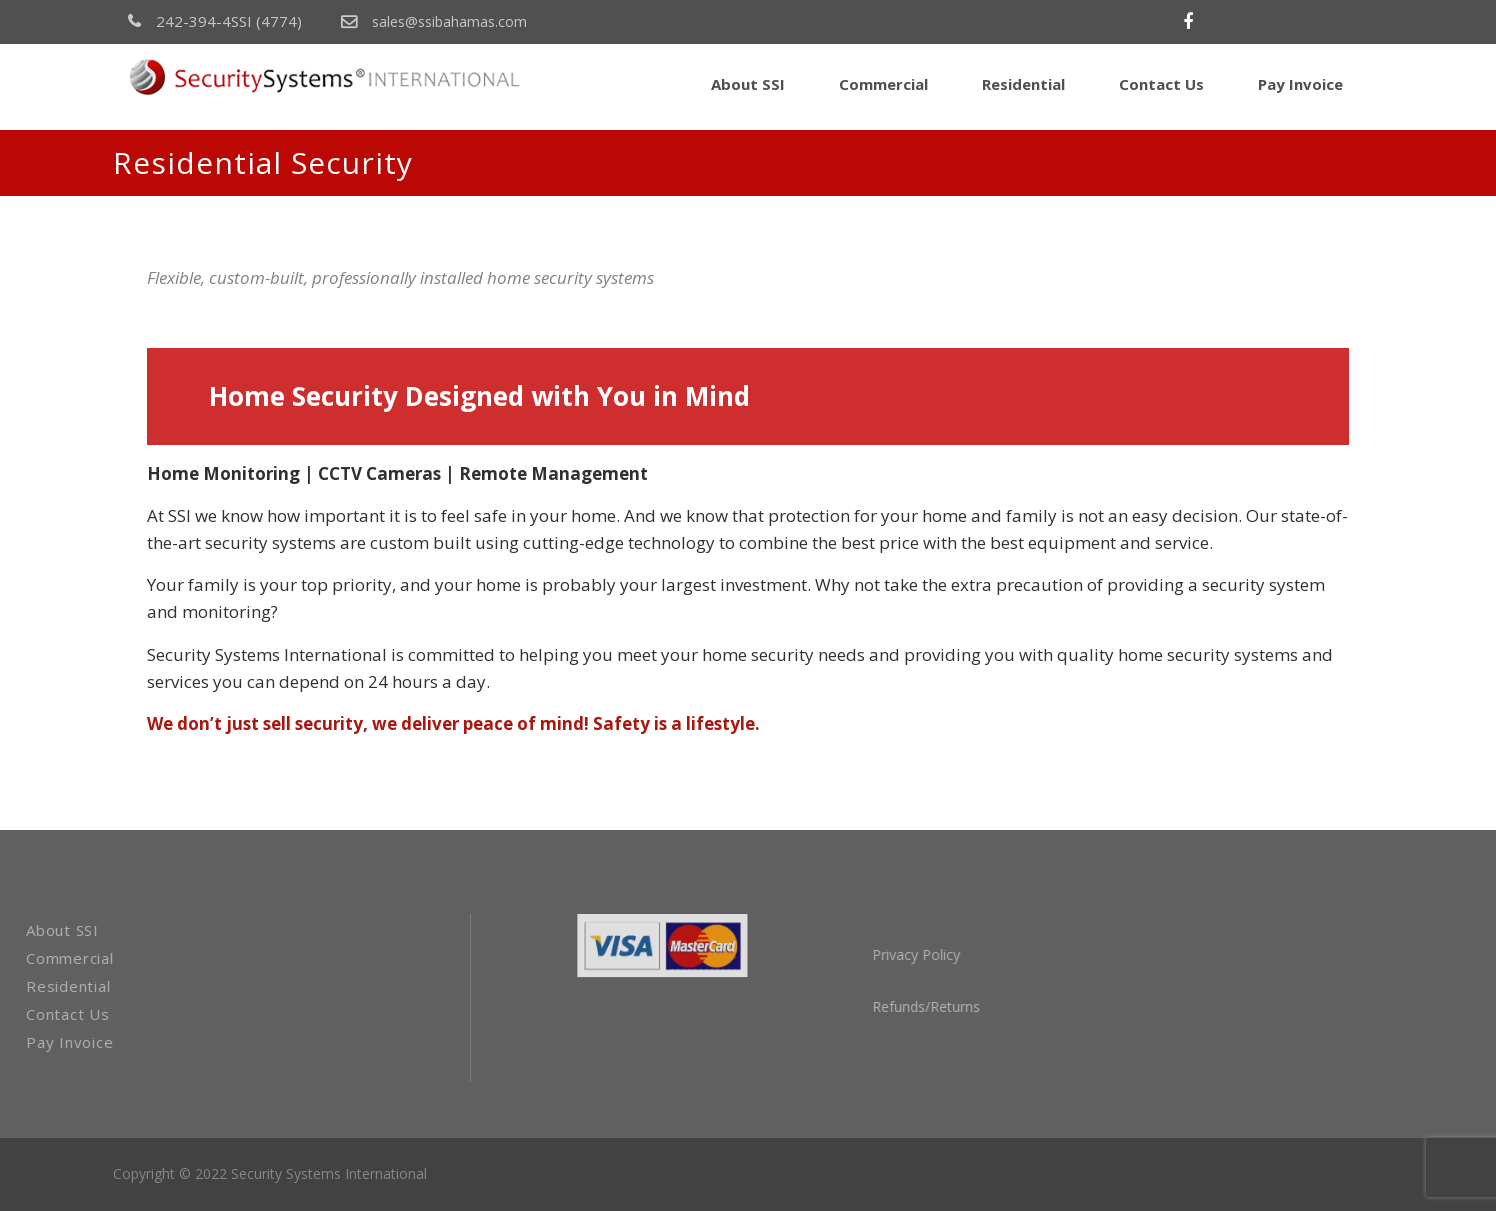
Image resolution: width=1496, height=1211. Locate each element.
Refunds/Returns (1002, 1006)
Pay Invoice (1300, 84)
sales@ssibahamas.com (434, 21)
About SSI (748, 84)
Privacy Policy (992, 954)
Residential (1023, 84)
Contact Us (1161, 84)
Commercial (883, 84)
